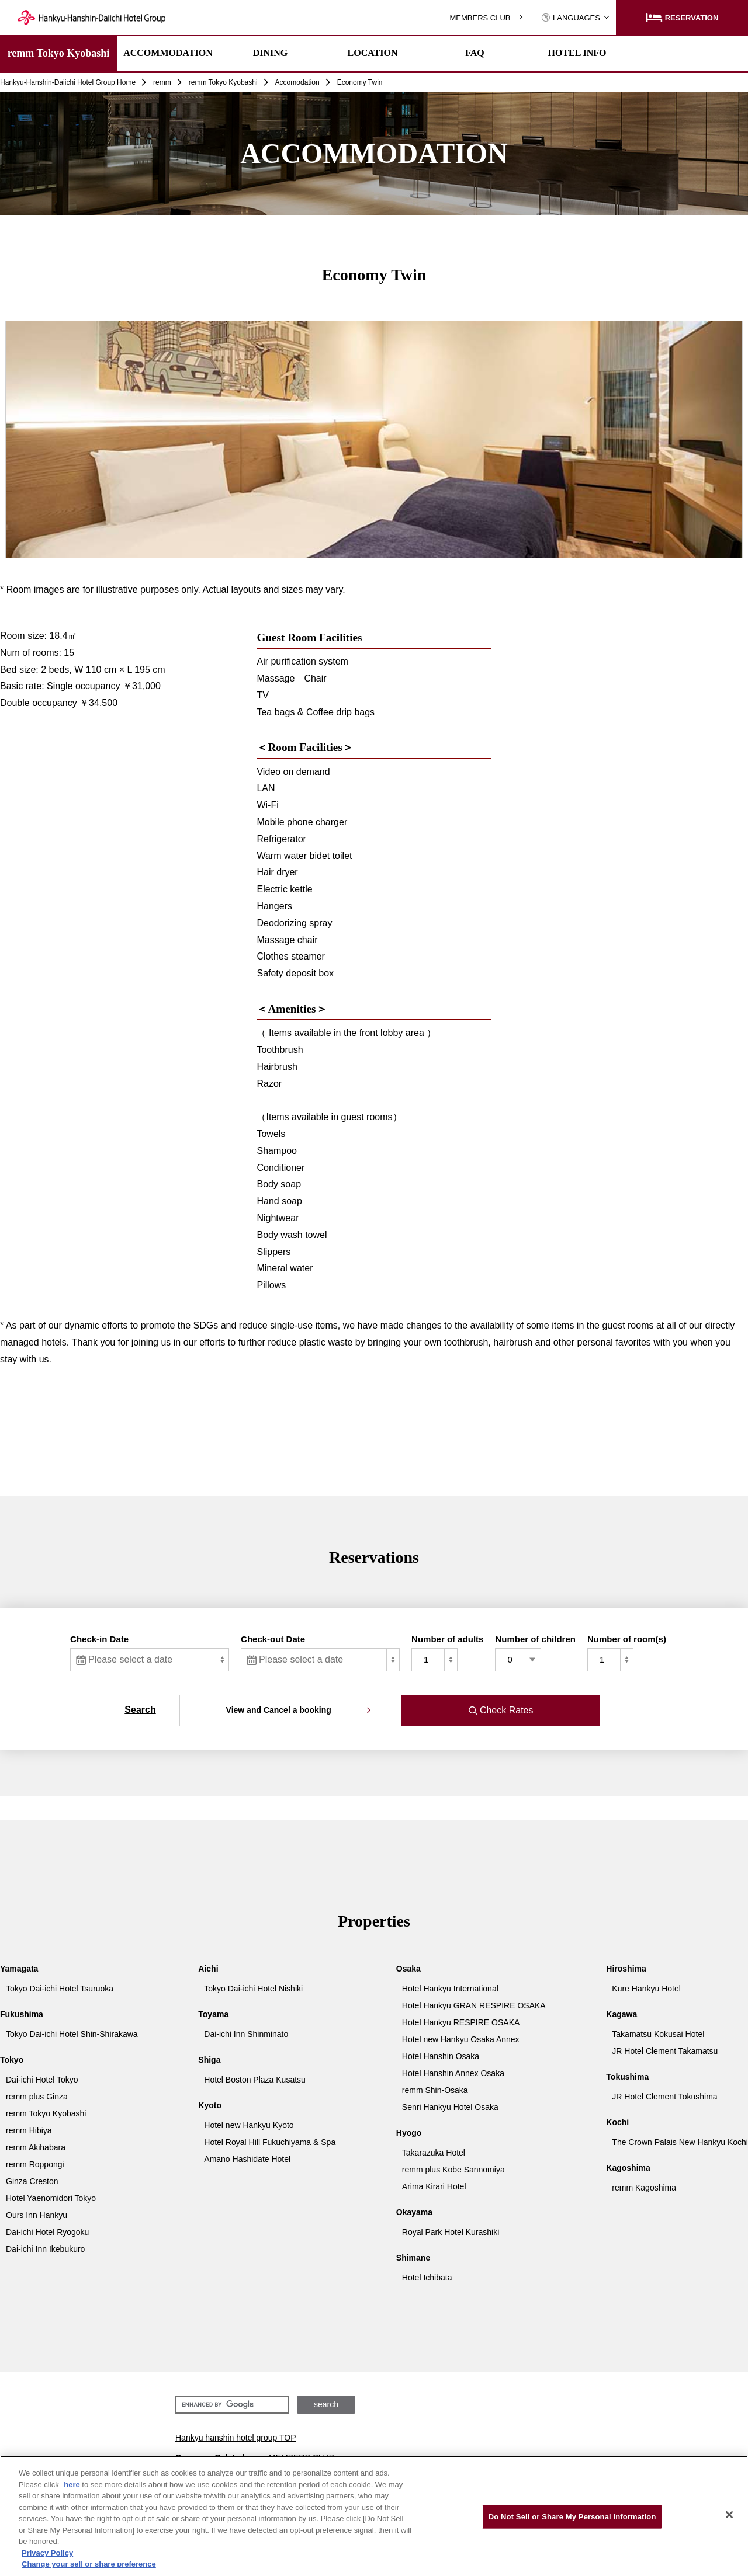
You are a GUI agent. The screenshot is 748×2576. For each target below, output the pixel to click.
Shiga (209, 2059)
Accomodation (297, 82)
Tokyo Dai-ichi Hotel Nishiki (253, 1988)
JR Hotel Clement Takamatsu (665, 2051)
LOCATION (373, 53)
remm (162, 82)
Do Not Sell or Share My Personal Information (572, 2516)
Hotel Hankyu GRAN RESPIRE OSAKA (474, 2005)
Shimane (413, 2257)
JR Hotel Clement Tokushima (664, 2096)
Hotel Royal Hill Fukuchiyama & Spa (269, 2142)
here (73, 2484)
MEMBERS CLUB (479, 17)
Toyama (213, 2014)
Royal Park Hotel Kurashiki (451, 2232)
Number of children (535, 1639)
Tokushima (627, 2076)
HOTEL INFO (577, 53)
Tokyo (11, 2059)
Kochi (617, 2122)
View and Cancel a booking (278, 1710)
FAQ (474, 53)
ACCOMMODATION (168, 53)
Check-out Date (273, 1639)
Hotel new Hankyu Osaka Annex (461, 2039)
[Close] (729, 2515)
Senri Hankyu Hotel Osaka (450, 2107)
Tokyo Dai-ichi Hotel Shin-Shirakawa (72, 2034)
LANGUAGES (570, 17)
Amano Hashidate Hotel (247, 2159)
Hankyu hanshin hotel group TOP (235, 2438)
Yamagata (19, 1968)
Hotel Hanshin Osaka (440, 2056)
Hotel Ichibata (427, 2277)
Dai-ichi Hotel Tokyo (42, 2079)
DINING (270, 53)
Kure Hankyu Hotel (646, 1988)
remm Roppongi (35, 2164)
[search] (231, 2405)
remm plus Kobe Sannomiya (453, 2169)
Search (139, 1710)
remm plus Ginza (37, 2096)
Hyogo (409, 2132)
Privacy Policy (47, 2553)
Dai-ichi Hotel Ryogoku (47, 2232)
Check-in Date (99, 1639)
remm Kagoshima (644, 2187)
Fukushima (21, 2014)
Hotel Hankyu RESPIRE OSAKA (461, 2022)
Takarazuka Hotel (433, 2152)
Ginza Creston (32, 2181)
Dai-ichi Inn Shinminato (246, 2034)
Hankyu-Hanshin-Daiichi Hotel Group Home (68, 82)
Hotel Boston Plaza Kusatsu (255, 2079)
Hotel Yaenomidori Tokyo (51, 2198)
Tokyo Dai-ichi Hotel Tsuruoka (59, 1988)
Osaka (408, 1968)
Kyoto (209, 2105)
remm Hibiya (29, 2130)
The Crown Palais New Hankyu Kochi (680, 2142)
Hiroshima (626, 1968)
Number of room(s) (626, 1639)
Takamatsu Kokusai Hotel (658, 2034)
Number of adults (447, 1639)
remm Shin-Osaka (435, 2090)
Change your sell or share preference (89, 2564)
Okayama (414, 2212)
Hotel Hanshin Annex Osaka (453, 2073)
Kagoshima (628, 2167)
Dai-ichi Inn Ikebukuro (45, 2249)
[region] (374, 2516)
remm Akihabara (35, 2147)
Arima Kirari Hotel (434, 2186)
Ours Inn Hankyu (36, 2215)
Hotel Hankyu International (450, 1988)
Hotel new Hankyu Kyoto (248, 2125)
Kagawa (621, 2014)
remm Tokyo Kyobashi (59, 53)
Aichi (208, 1968)
